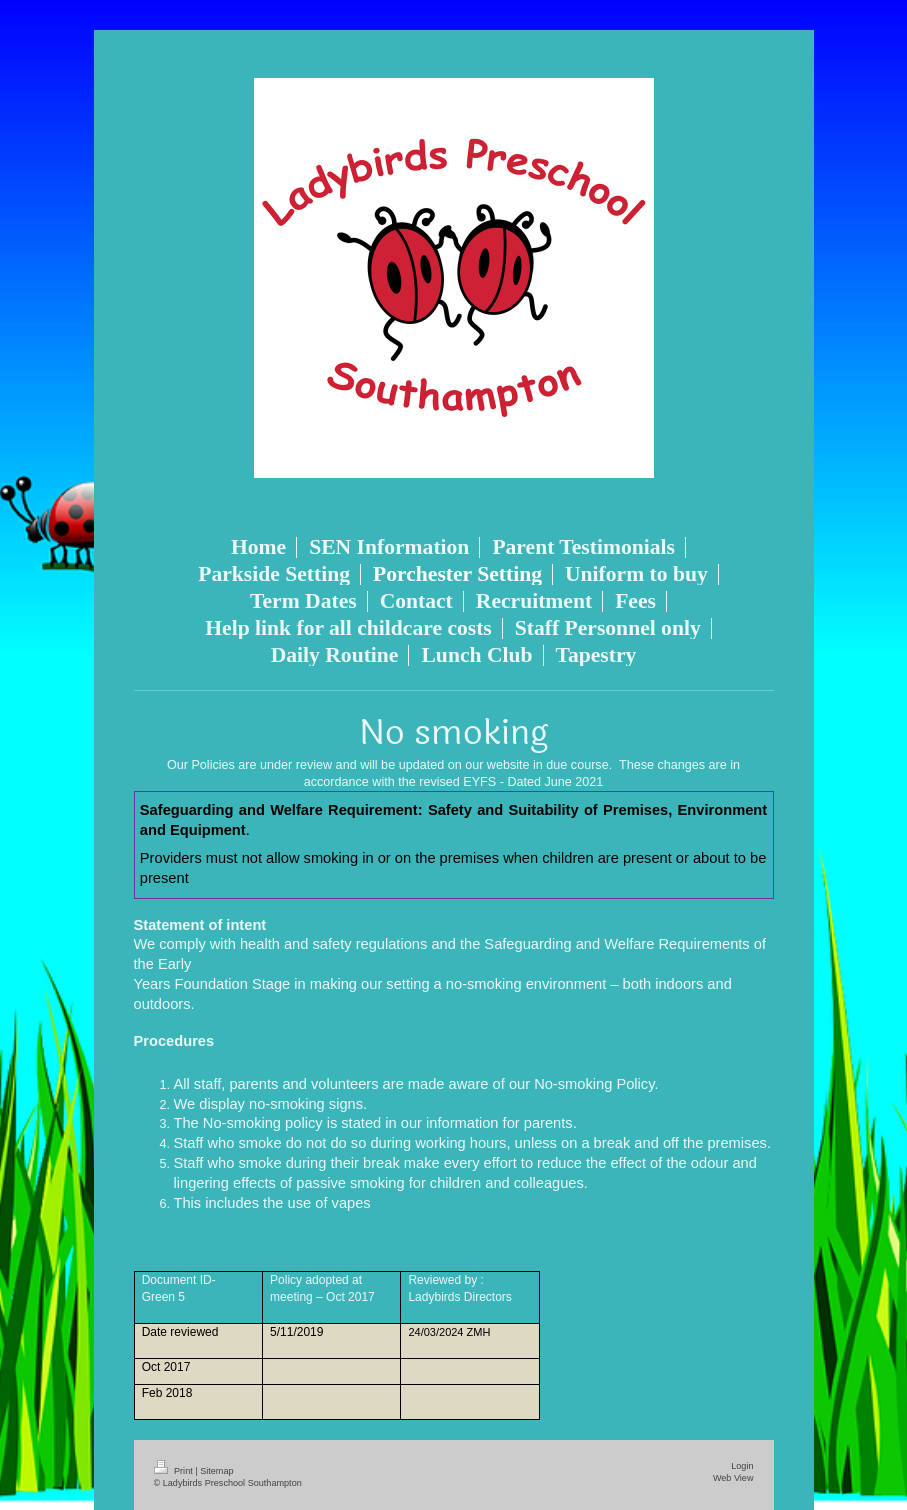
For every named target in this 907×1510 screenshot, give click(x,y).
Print (175, 1471)
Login (742, 1466)
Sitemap (216, 1471)
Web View (733, 1478)
